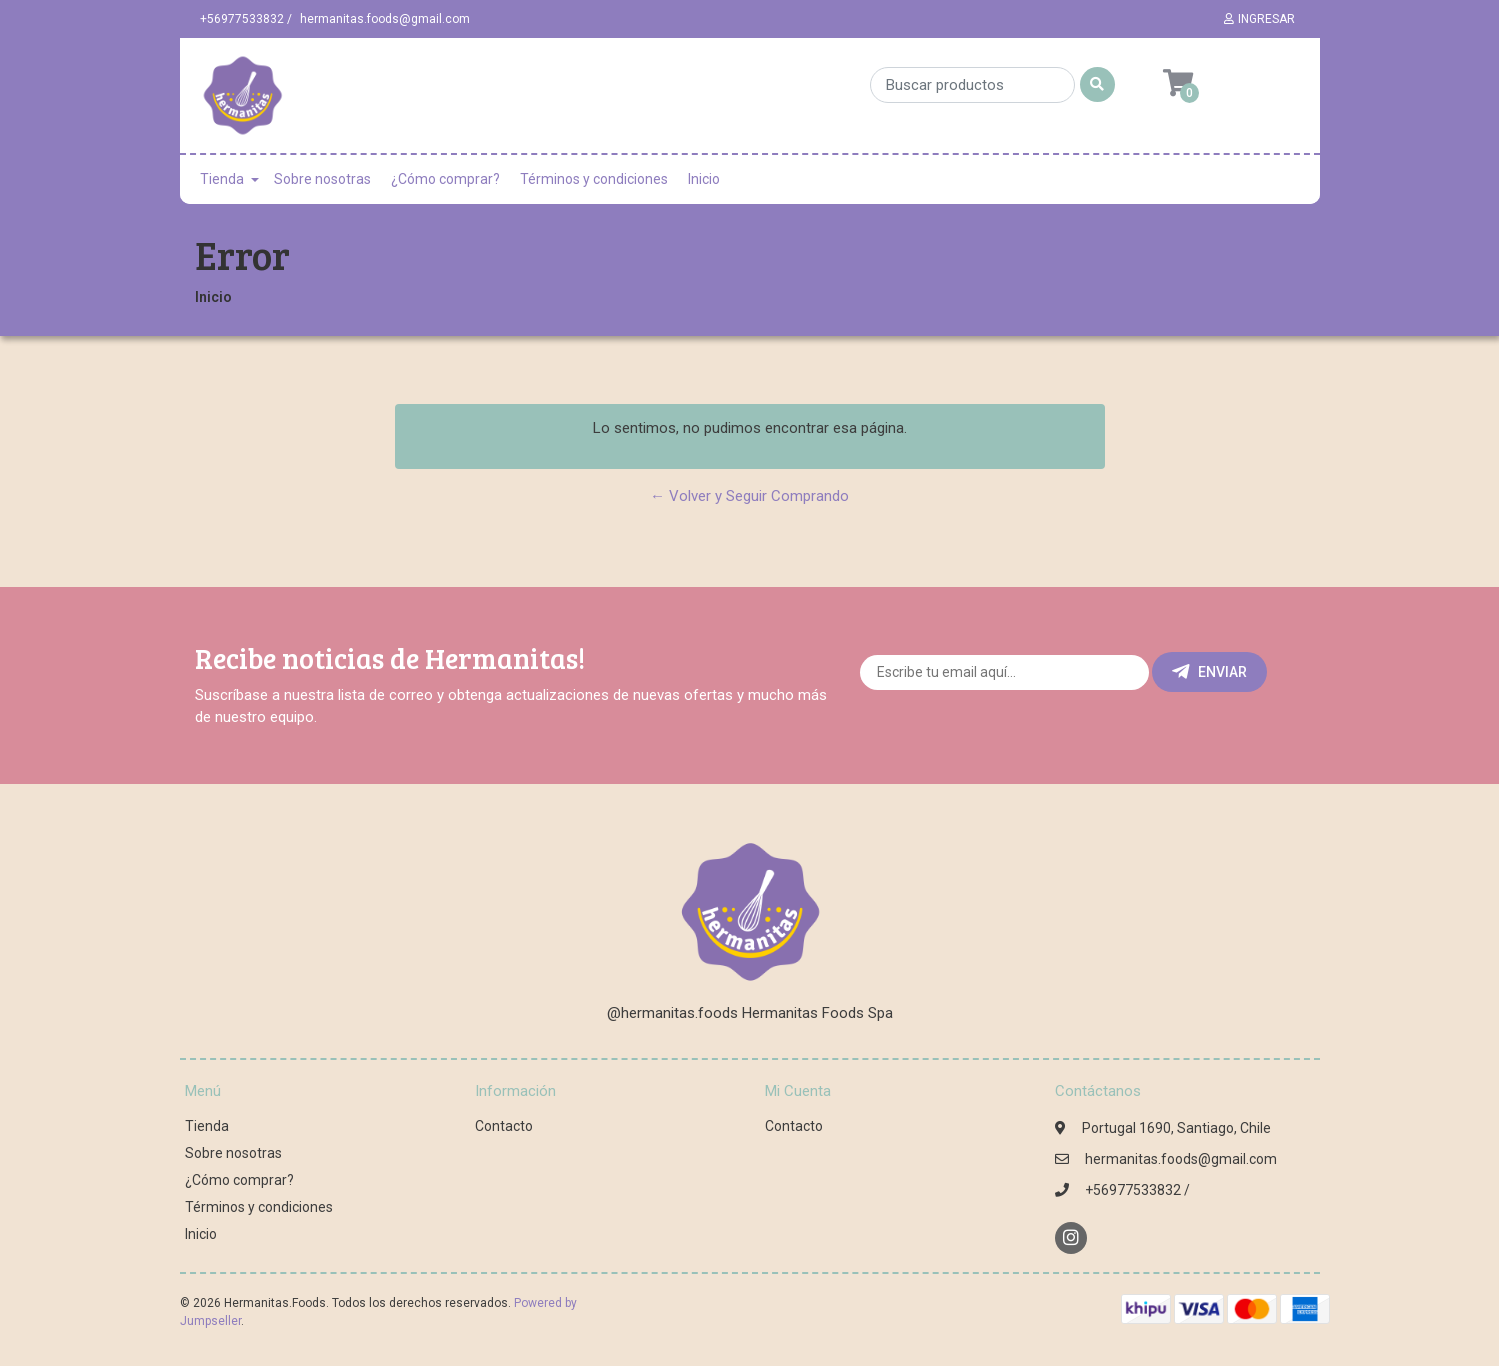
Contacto (504, 1126)
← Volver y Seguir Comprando (749, 496)
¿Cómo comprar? (445, 179)
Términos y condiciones (594, 179)
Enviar (1209, 672)
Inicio (704, 179)
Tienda (222, 179)
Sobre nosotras (322, 179)
